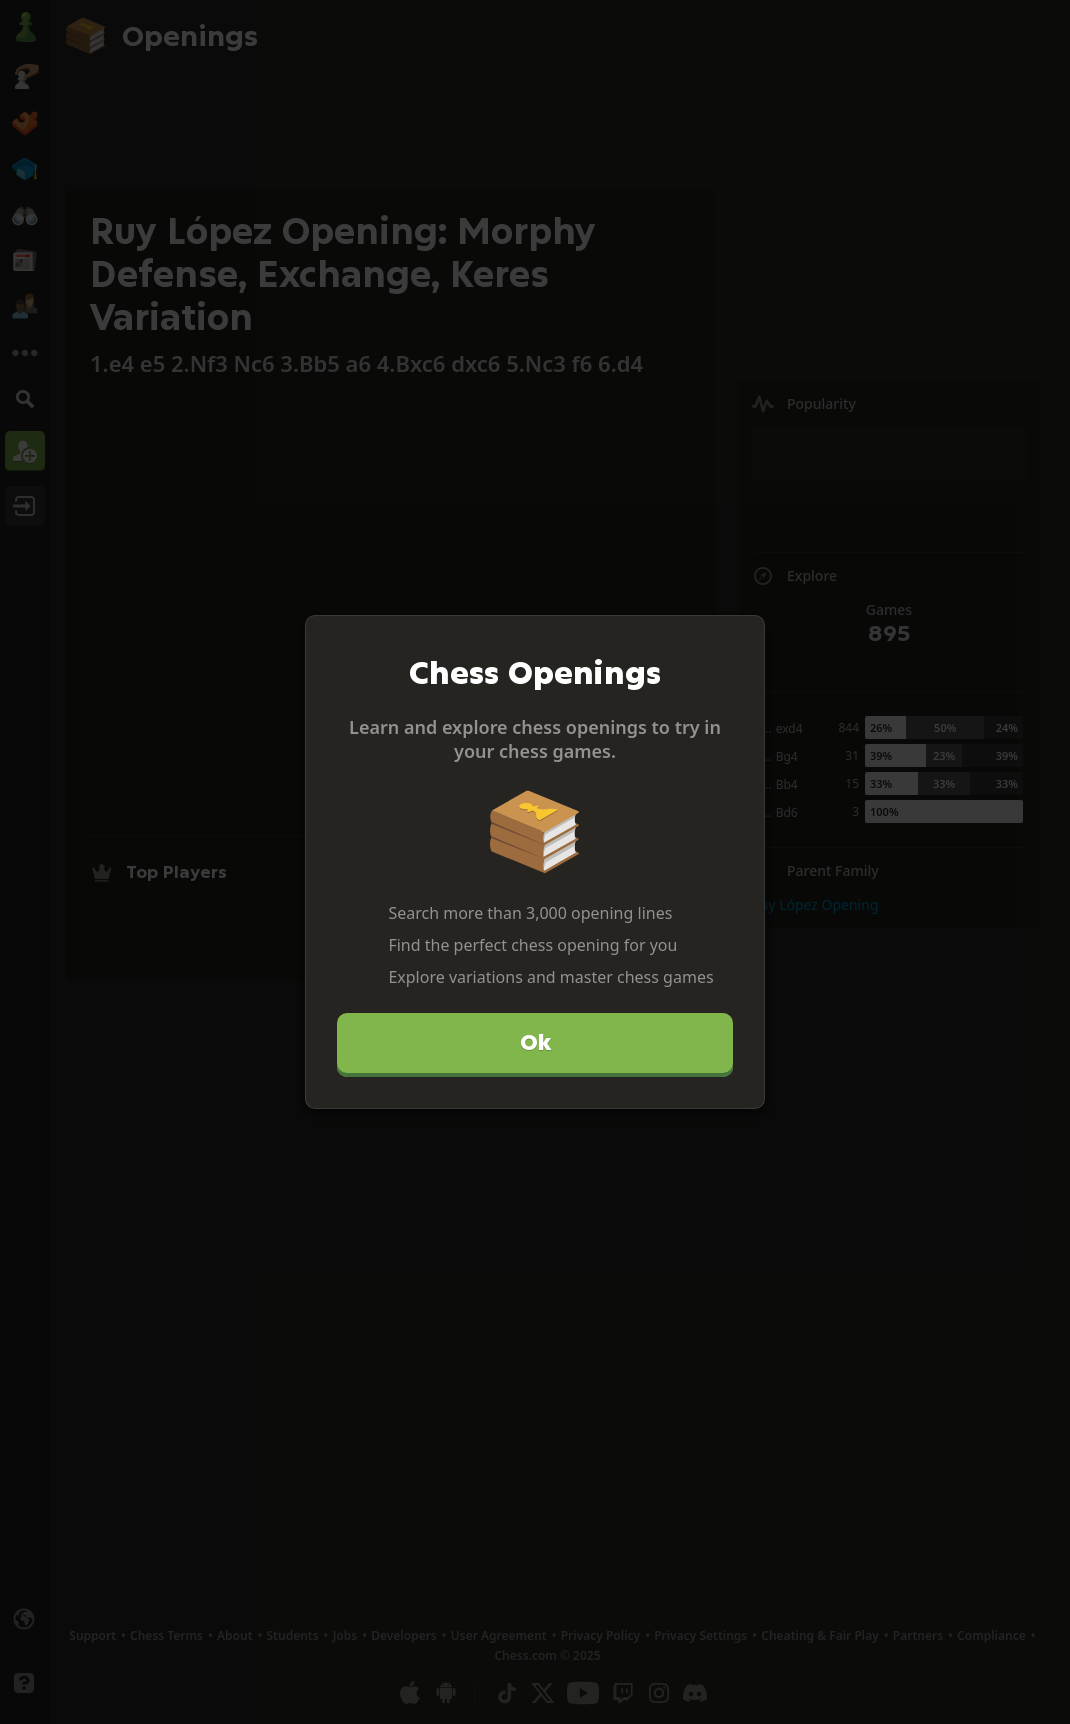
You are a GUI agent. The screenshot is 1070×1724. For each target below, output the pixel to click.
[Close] (741, 639)
